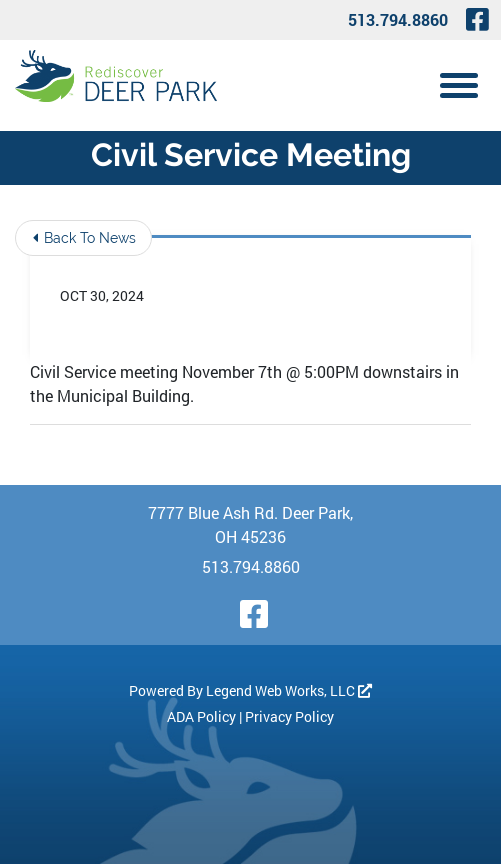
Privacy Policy (289, 716)
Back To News (84, 238)
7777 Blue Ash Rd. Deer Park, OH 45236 (250, 524)
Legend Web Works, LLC (289, 690)
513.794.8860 (398, 19)
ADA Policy (201, 716)
